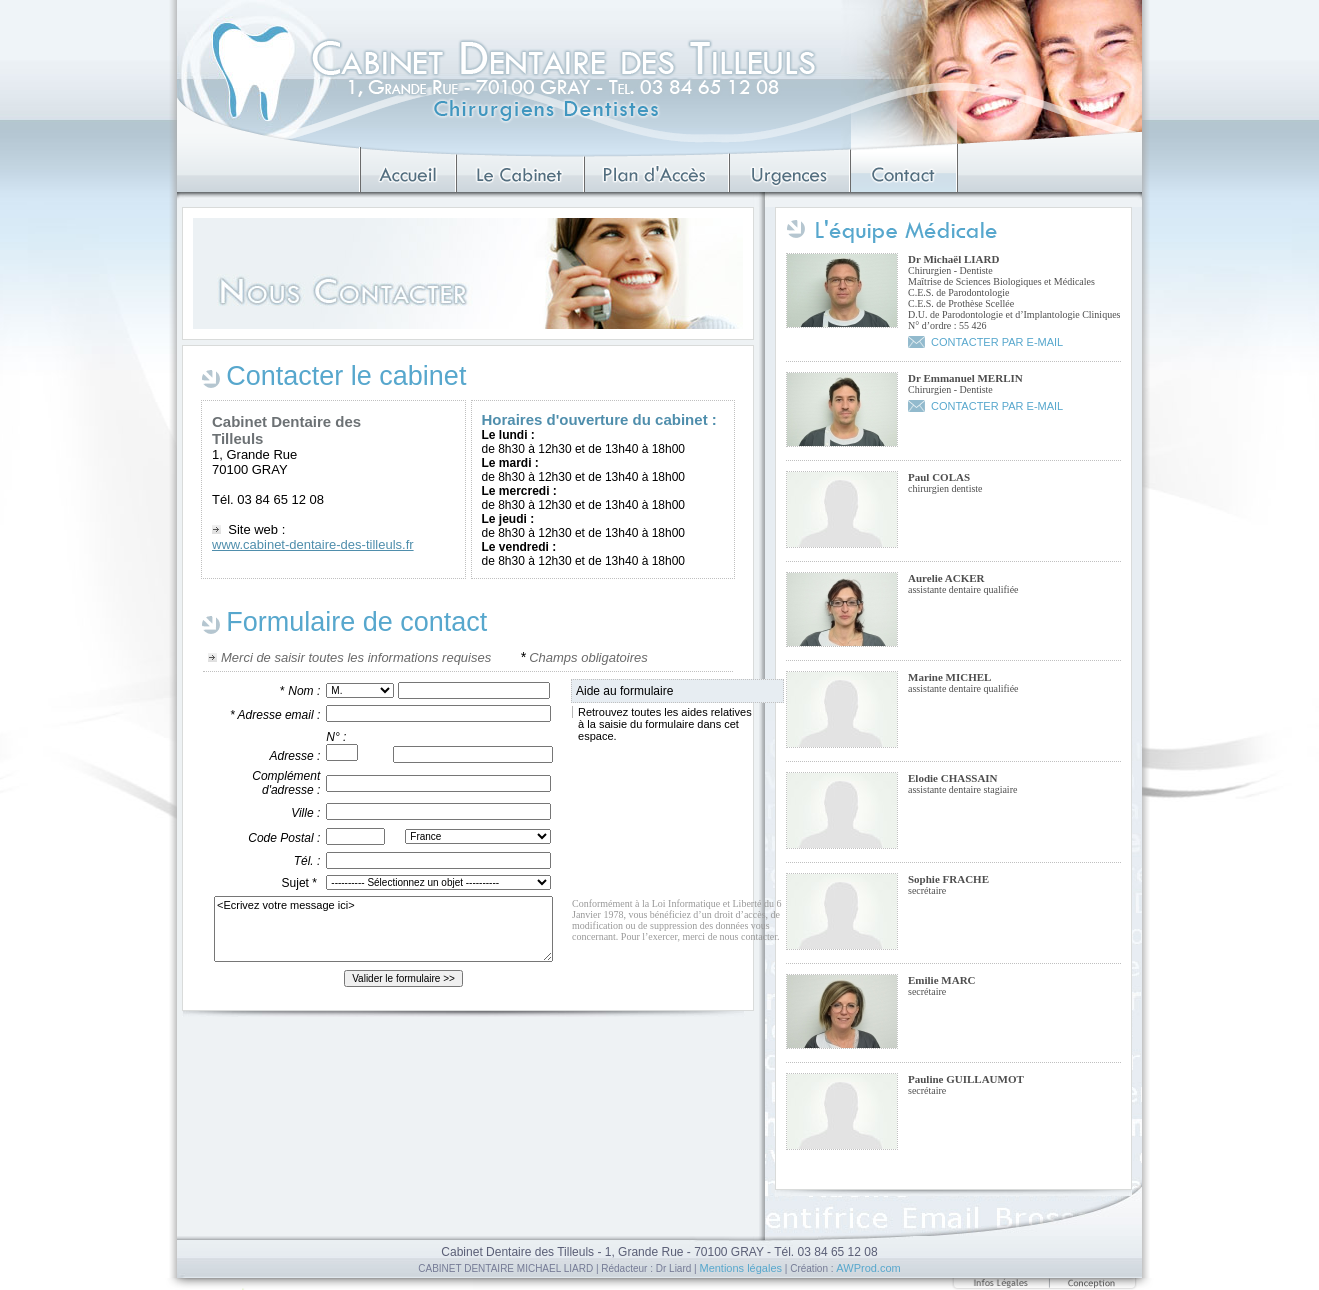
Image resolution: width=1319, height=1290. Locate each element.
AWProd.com (868, 1268)
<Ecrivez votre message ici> (383, 929)
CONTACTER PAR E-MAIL (997, 342)
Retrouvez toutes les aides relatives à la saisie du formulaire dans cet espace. (662, 724)
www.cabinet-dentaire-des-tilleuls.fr (313, 544)
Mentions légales (740, 1268)
